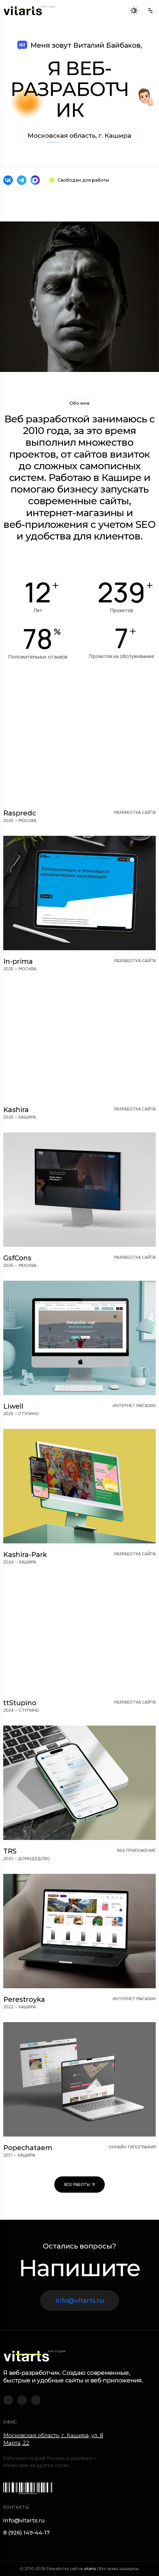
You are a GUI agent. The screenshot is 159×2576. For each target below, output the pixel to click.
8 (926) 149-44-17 (26, 2532)
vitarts (90, 2568)
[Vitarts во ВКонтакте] (8, 180)
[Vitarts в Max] (35, 180)
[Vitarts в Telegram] (21, 180)
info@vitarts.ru (79, 2300)
